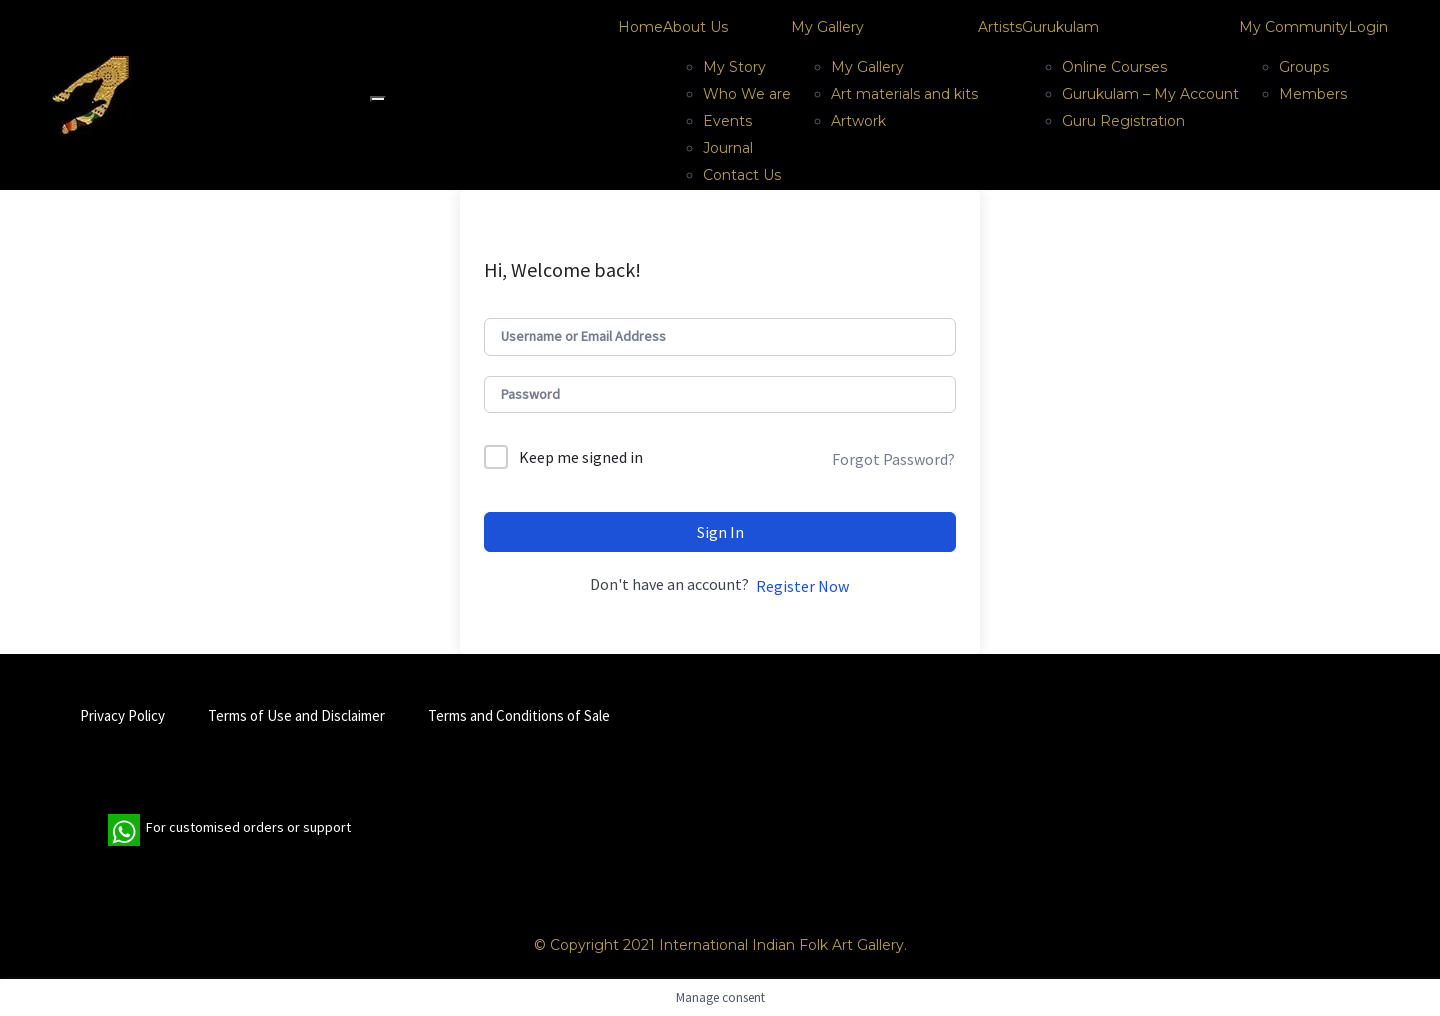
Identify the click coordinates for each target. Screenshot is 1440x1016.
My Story (734, 67)
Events (727, 121)
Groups (1304, 67)
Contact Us (742, 175)
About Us (695, 27)
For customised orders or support (229, 830)
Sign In (720, 532)
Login (1368, 27)
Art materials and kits (904, 94)
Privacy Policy (122, 715)
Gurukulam (1060, 27)
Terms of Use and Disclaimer (296, 715)
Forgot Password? (893, 459)
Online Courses (1114, 67)
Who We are (747, 94)
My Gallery (827, 27)
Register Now (802, 586)
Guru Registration (1123, 121)
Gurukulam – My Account (1150, 94)
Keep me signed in (581, 457)
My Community (1293, 27)
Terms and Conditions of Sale (519, 715)
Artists (1000, 27)
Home (640, 27)
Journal (728, 148)
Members (1313, 94)
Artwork (858, 121)
